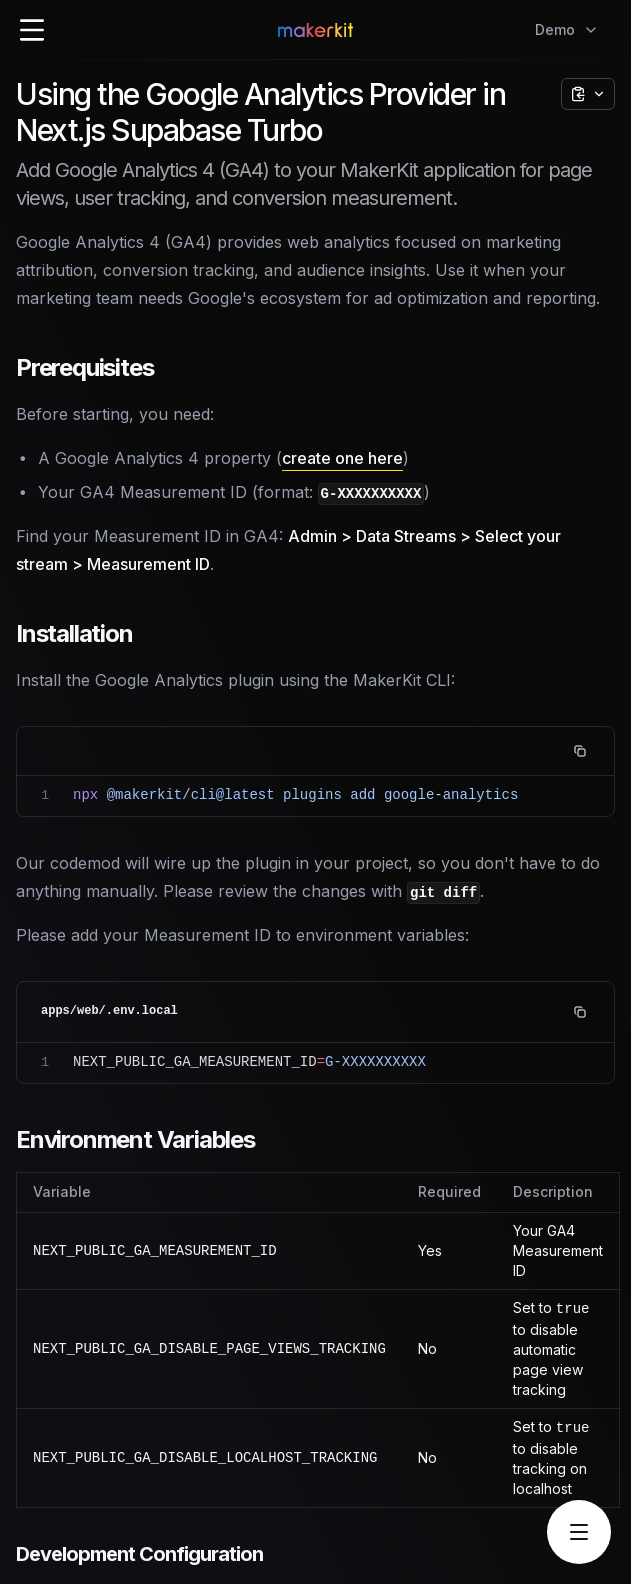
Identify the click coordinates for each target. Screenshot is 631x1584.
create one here (342, 458)
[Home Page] (315, 30)
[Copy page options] (588, 94)
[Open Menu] (32, 30)
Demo (567, 29)
